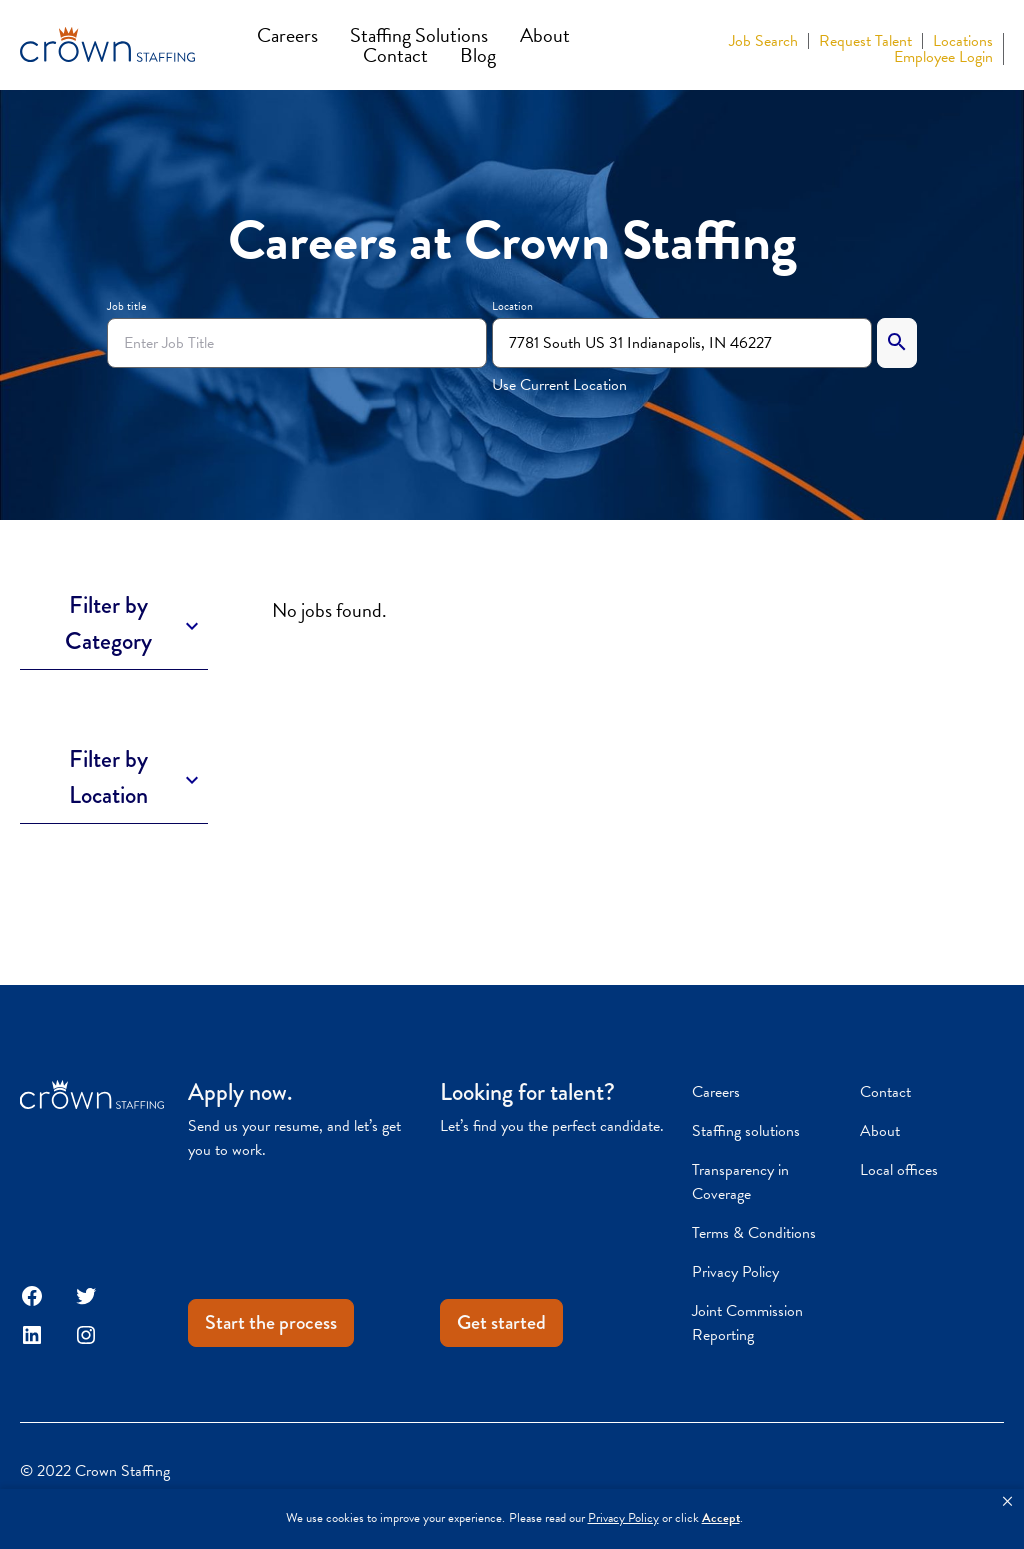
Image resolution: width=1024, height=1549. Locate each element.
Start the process (271, 1322)
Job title (126, 306)
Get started (501, 1322)
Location (512, 306)
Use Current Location (559, 385)
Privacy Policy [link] (623, 1518)
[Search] (897, 343)
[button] (1007, 1502)
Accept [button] (721, 1518)
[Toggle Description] (114, 623)
